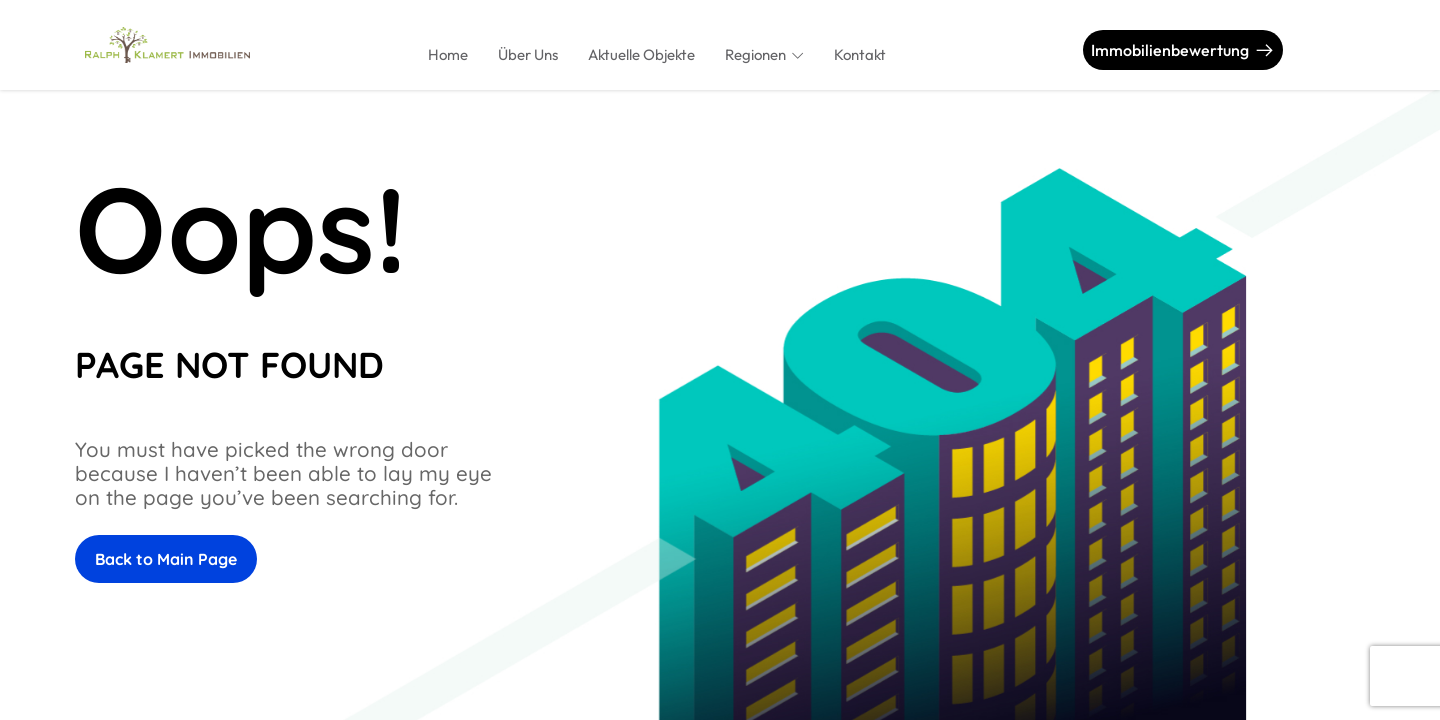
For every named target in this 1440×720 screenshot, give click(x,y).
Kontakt (860, 54)
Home (448, 54)
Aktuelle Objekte (641, 54)
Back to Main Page (166, 559)
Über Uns (528, 54)
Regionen (755, 54)
